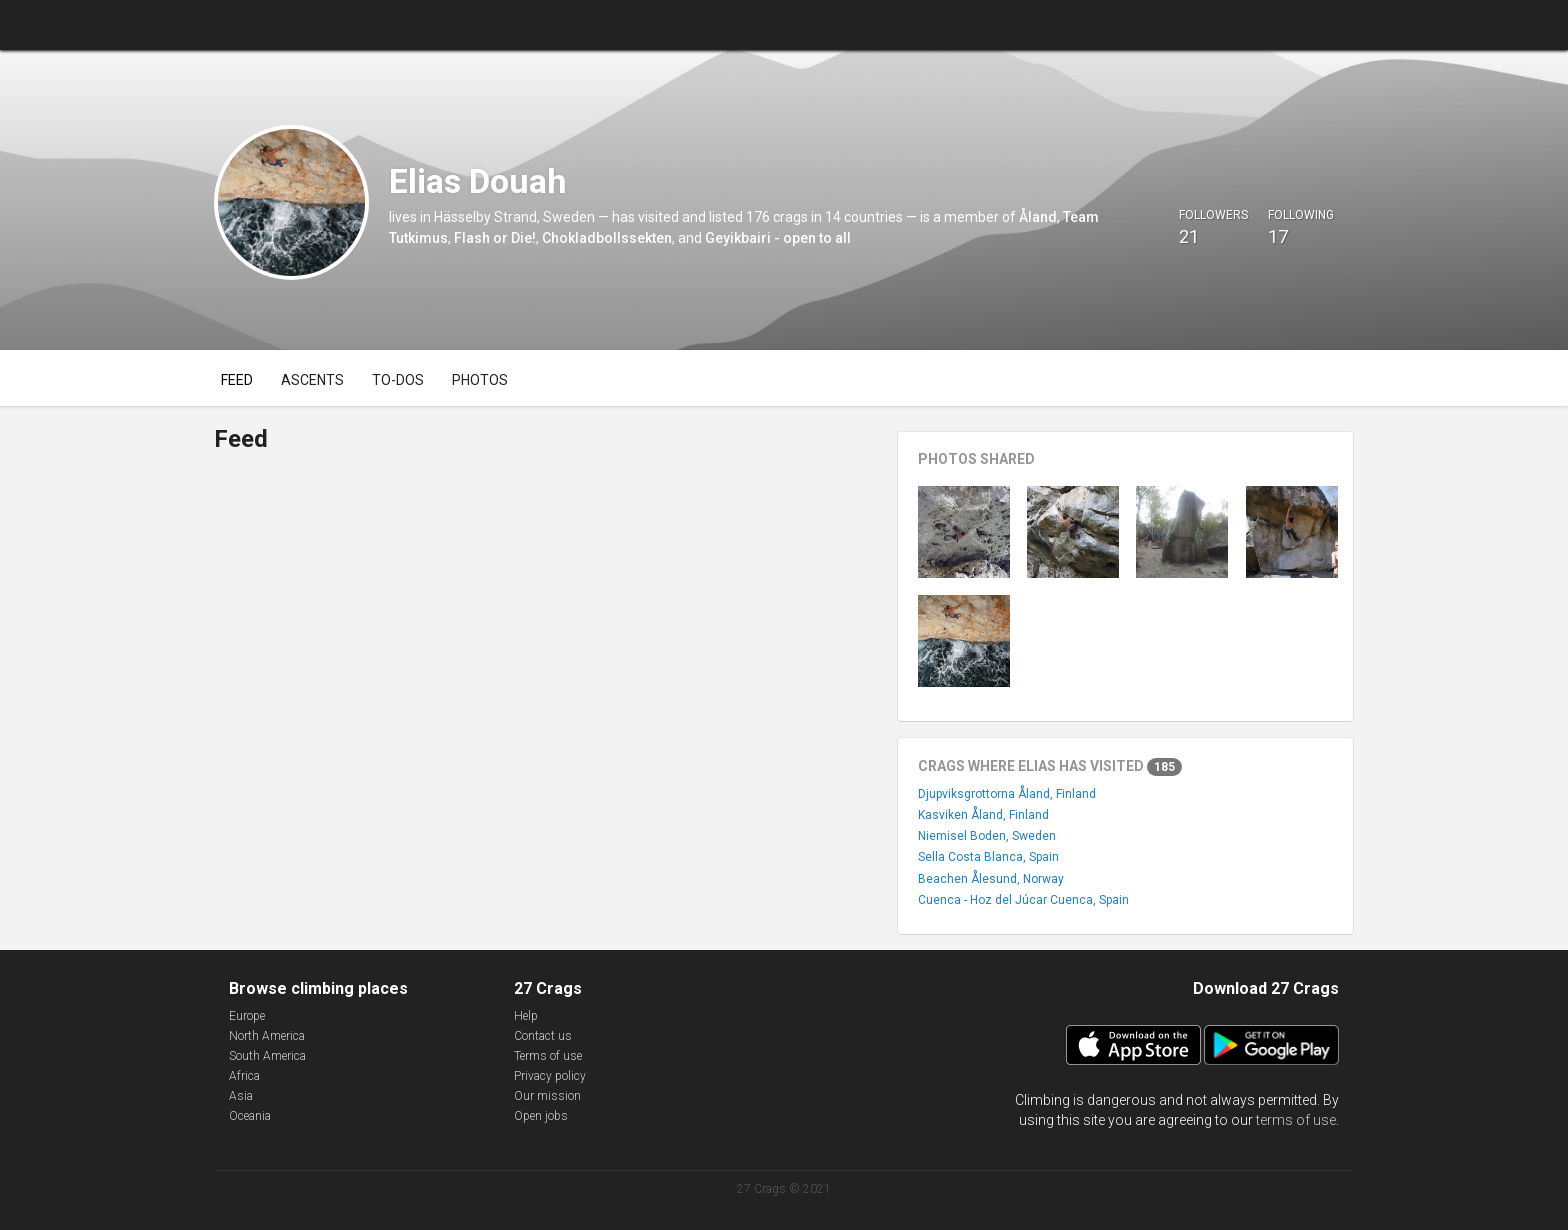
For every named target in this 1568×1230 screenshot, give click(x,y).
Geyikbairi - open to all (778, 238)
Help (526, 1016)
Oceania (250, 1116)
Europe (247, 1016)
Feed (237, 380)
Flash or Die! (495, 238)
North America (267, 1036)
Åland (1038, 217)
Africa (244, 1076)
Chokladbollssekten (607, 238)
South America (267, 1056)
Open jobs (541, 1116)
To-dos (398, 380)
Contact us (543, 1036)
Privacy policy (550, 1076)
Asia (241, 1096)
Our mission (547, 1096)
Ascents (312, 380)
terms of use (1296, 1120)
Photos (480, 380)
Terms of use (548, 1056)
